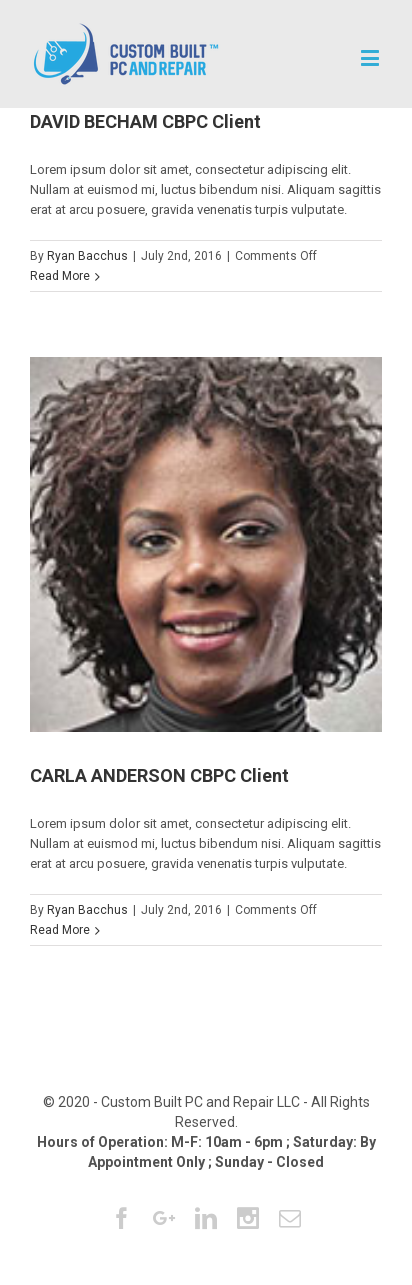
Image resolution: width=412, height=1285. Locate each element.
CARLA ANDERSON (159, 775)
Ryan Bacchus (87, 256)
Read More (60, 276)
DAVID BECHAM (145, 121)
